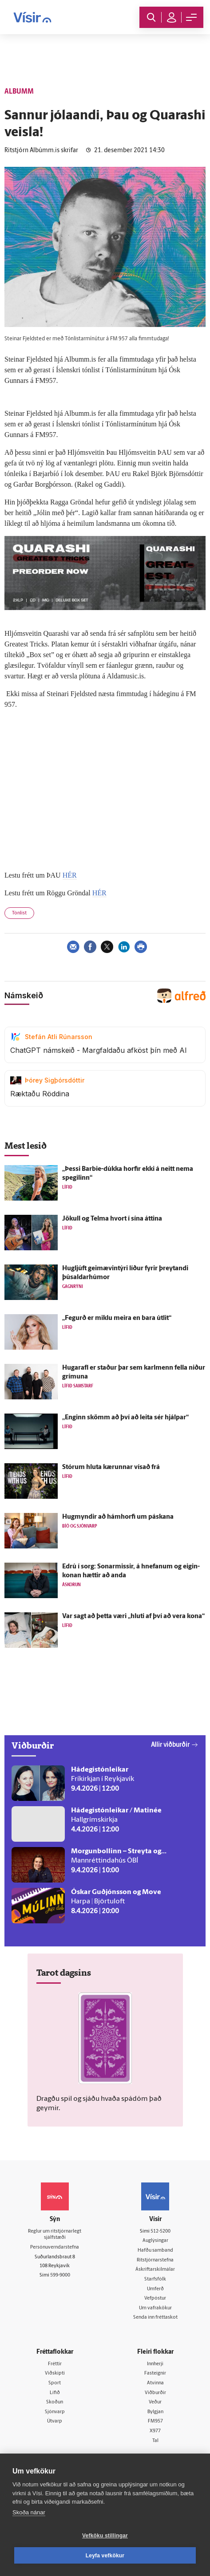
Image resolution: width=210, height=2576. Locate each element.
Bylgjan (155, 2412)
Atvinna (155, 2383)
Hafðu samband (155, 2250)
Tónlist (19, 913)
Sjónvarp (55, 2412)
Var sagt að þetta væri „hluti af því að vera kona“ (133, 1616)
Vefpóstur (155, 2298)
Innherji (155, 2364)
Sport (54, 2383)
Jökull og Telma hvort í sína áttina (112, 1219)
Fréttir (55, 2364)
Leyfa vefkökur (105, 2555)
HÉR (70, 875)
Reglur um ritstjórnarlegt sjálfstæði (54, 2235)
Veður (155, 2402)
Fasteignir (155, 2373)
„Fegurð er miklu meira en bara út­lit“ (116, 1318)
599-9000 (60, 2275)
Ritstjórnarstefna (155, 2260)
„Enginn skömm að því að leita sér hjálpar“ (125, 1417)
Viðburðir (155, 2393)
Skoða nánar (28, 2512)
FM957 (155, 2421)
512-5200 (160, 2231)
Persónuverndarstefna (54, 2247)
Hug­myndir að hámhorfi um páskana (118, 1517)
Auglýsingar (155, 2240)
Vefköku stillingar (105, 2536)
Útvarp (54, 2421)
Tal (155, 2440)
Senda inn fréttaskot (155, 2317)
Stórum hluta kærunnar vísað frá (111, 1467)
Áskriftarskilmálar (155, 2269)
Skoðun (54, 2402)
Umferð (155, 2289)
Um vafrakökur (155, 2308)
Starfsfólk (155, 2279)
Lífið (55, 2393)
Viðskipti (55, 2373)
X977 (155, 2431)
